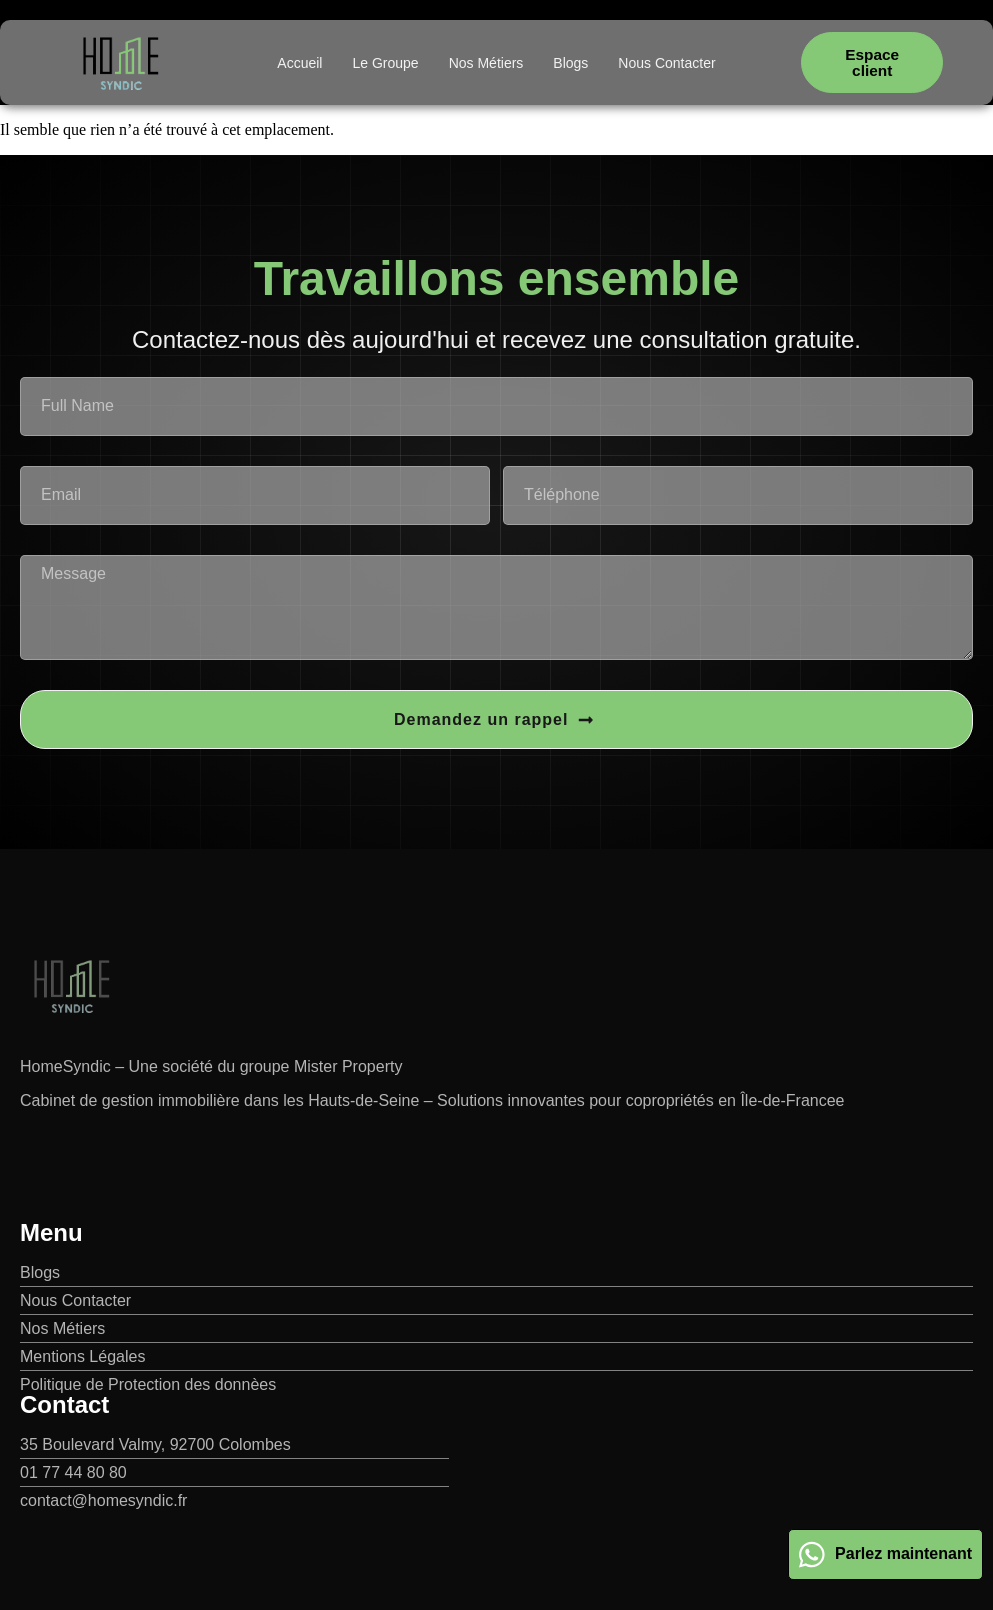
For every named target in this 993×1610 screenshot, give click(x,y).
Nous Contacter (666, 63)
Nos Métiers (486, 63)
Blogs (570, 63)
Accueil (299, 63)
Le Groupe (385, 63)
